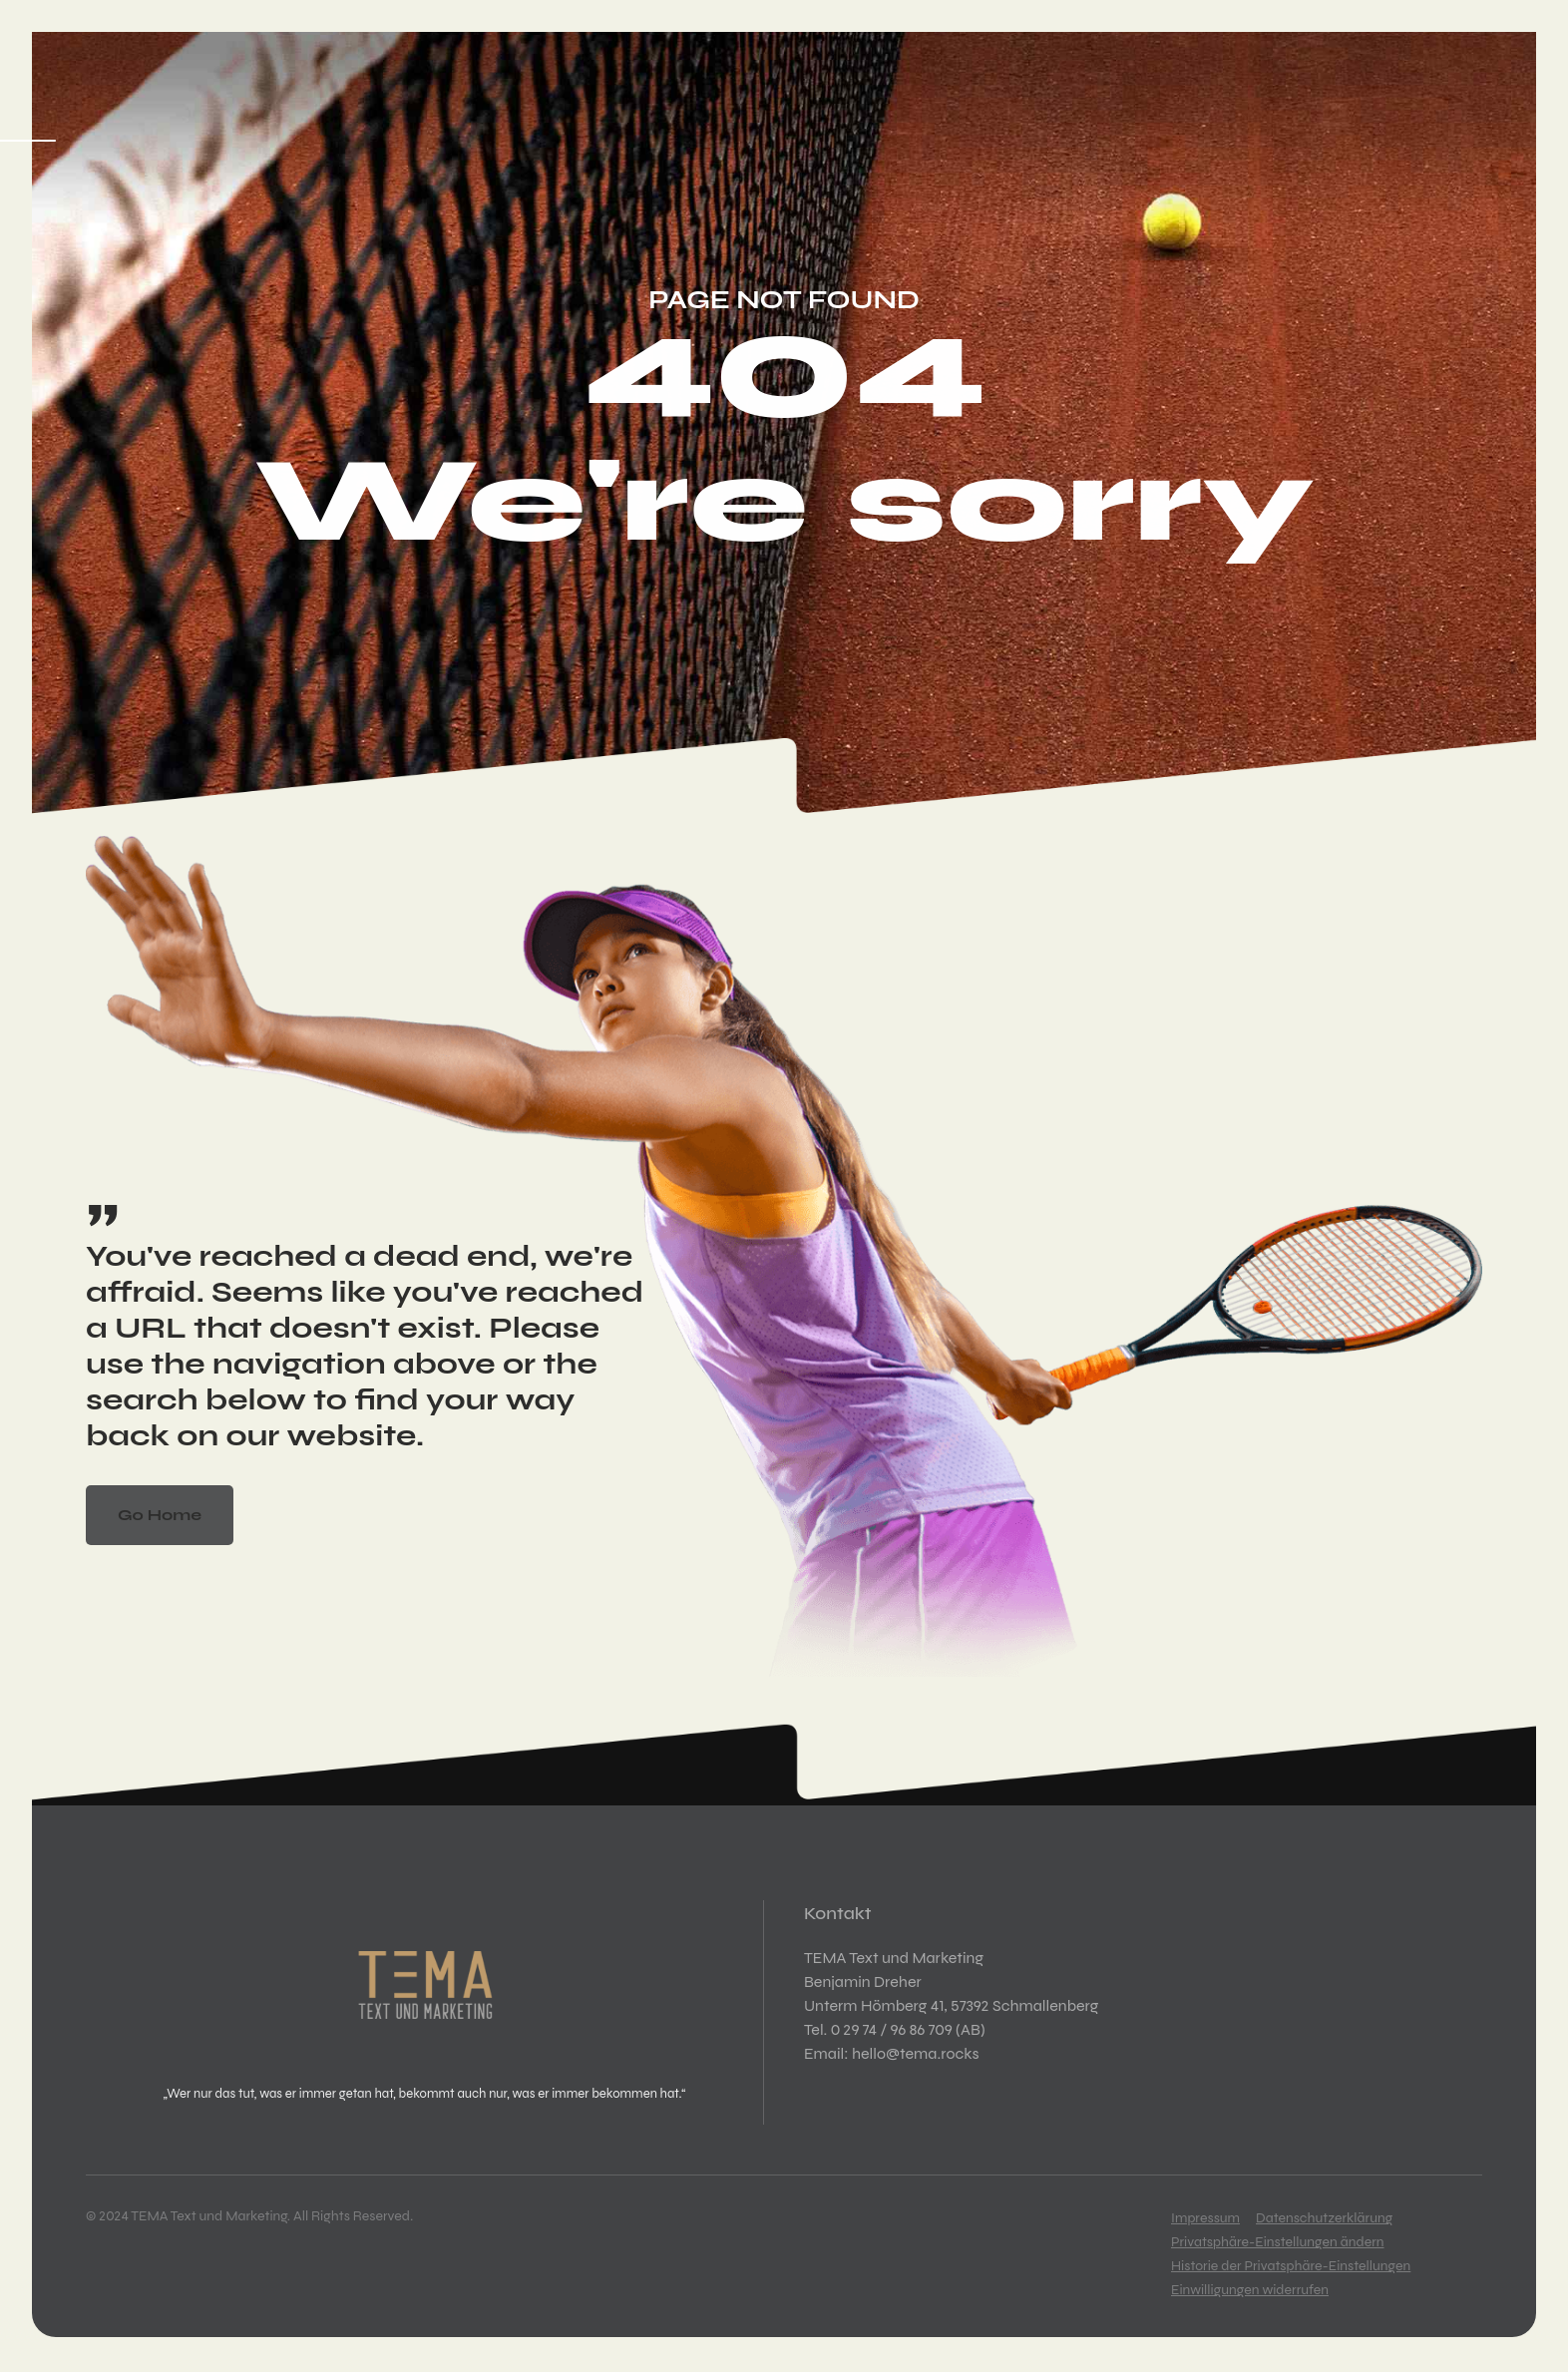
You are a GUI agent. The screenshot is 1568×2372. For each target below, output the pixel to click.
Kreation (392, 172)
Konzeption (268, 172)
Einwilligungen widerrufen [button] (1250, 2289)
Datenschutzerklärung (1324, 2217)
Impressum (1205, 2217)
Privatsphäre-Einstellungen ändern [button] (1277, 2241)
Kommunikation (534, 172)
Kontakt (792, 172)
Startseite (138, 172)
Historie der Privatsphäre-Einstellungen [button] (1290, 2265)
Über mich (681, 172)
